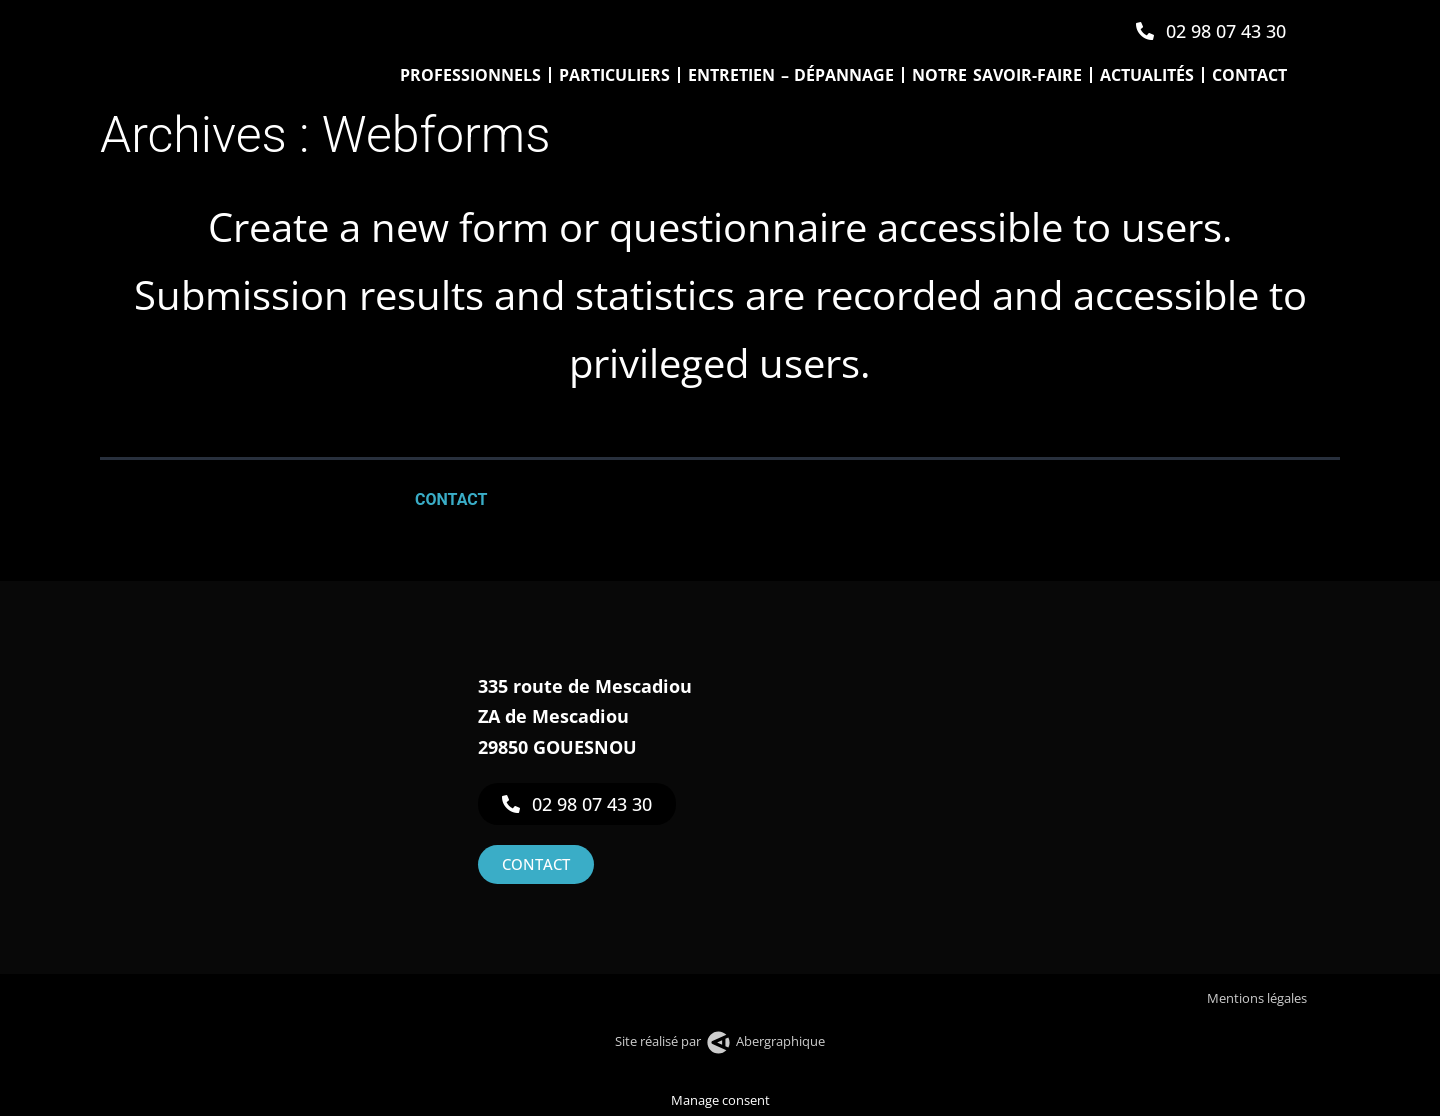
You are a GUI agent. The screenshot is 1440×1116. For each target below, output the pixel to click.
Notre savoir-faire (997, 75)
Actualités (1147, 75)
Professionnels (470, 75)
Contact (1249, 75)
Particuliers (614, 75)
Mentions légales (1258, 998)
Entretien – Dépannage (791, 75)
